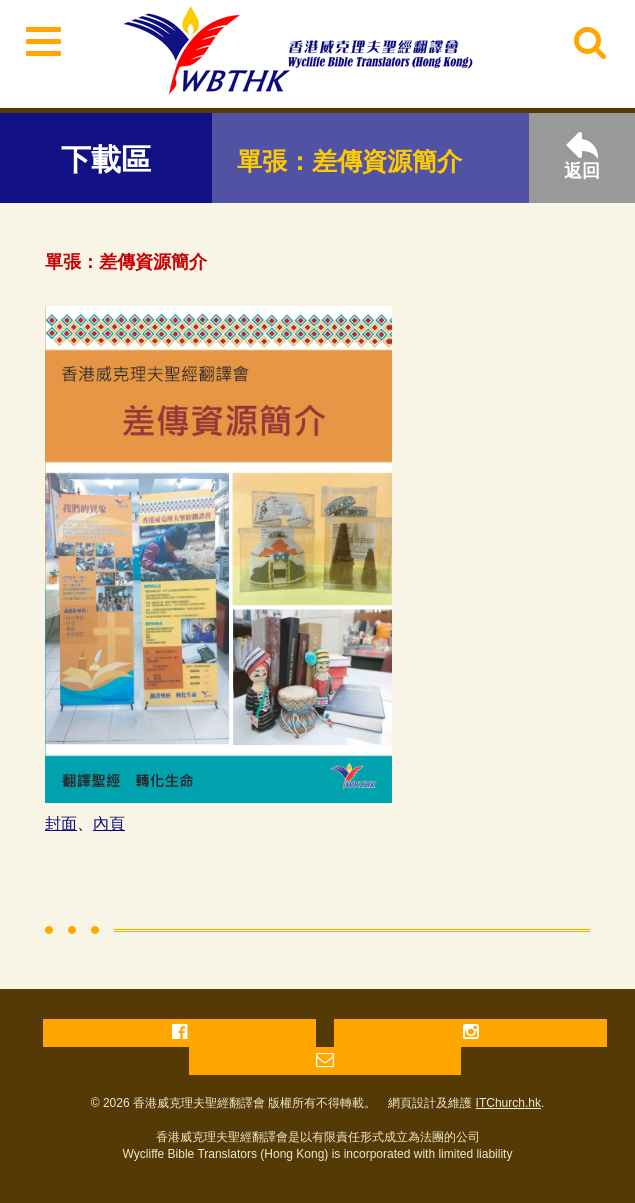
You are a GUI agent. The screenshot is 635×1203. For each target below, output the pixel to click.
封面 (61, 823)
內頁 (109, 823)
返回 (582, 156)
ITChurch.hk (508, 1103)
